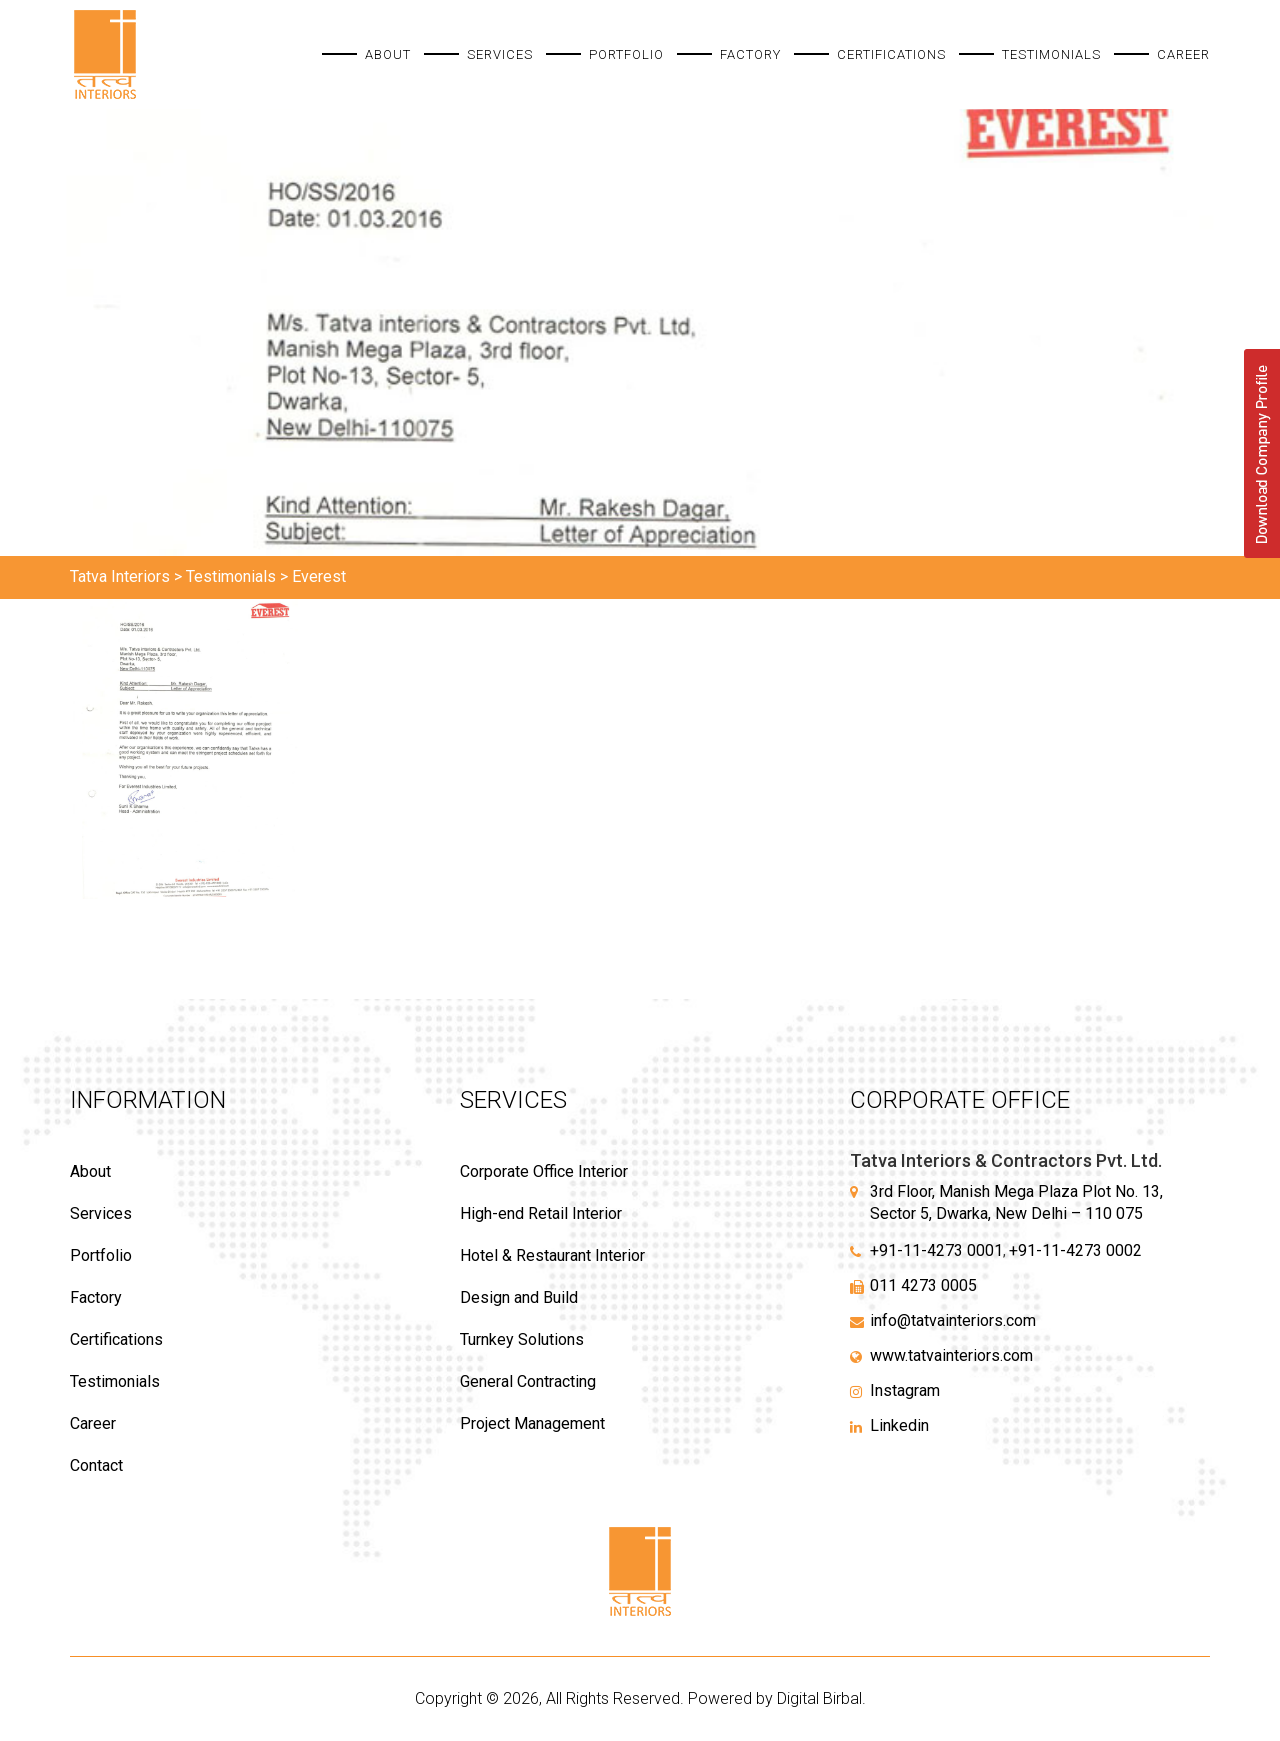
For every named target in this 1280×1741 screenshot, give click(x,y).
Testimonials (1051, 54)
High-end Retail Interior (541, 1213)
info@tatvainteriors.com (953, 1320)
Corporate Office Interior (544, 1171)
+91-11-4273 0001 (936, 1250)
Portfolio (626, 54)
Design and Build (519, 1297)
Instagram (905, 1390)
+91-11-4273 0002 (1075, 1250)
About (388, 54)
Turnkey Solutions (522, 1339)
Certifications (891, 54)
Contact (96, 1465)
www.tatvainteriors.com (951, 1355)
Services (500, 54)
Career (1183, 54)
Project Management (532, 1423)
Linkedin (899, 1425)
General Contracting (528, 1381)
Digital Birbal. (821, 1698)
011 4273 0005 (923, 1285)
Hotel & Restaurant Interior (552, 1255)
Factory (750, 54)
